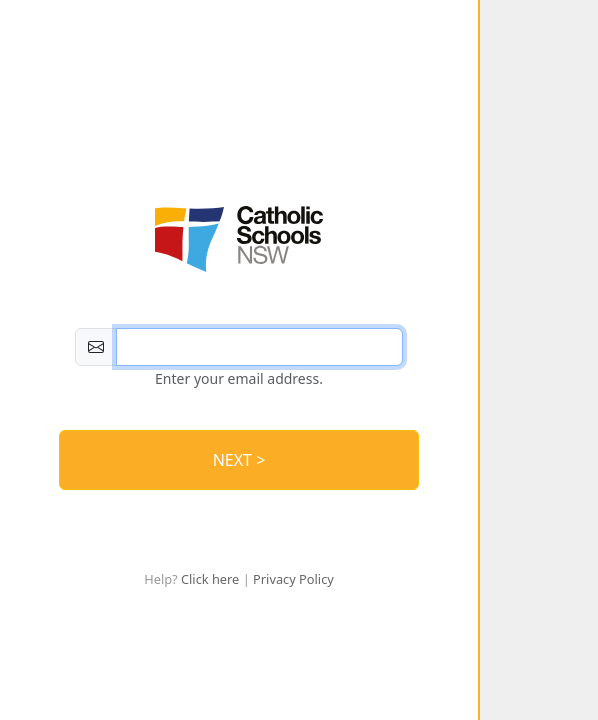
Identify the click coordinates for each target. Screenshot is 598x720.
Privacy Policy (293, 579)
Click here (210, 579)
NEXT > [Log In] (239, 460)
